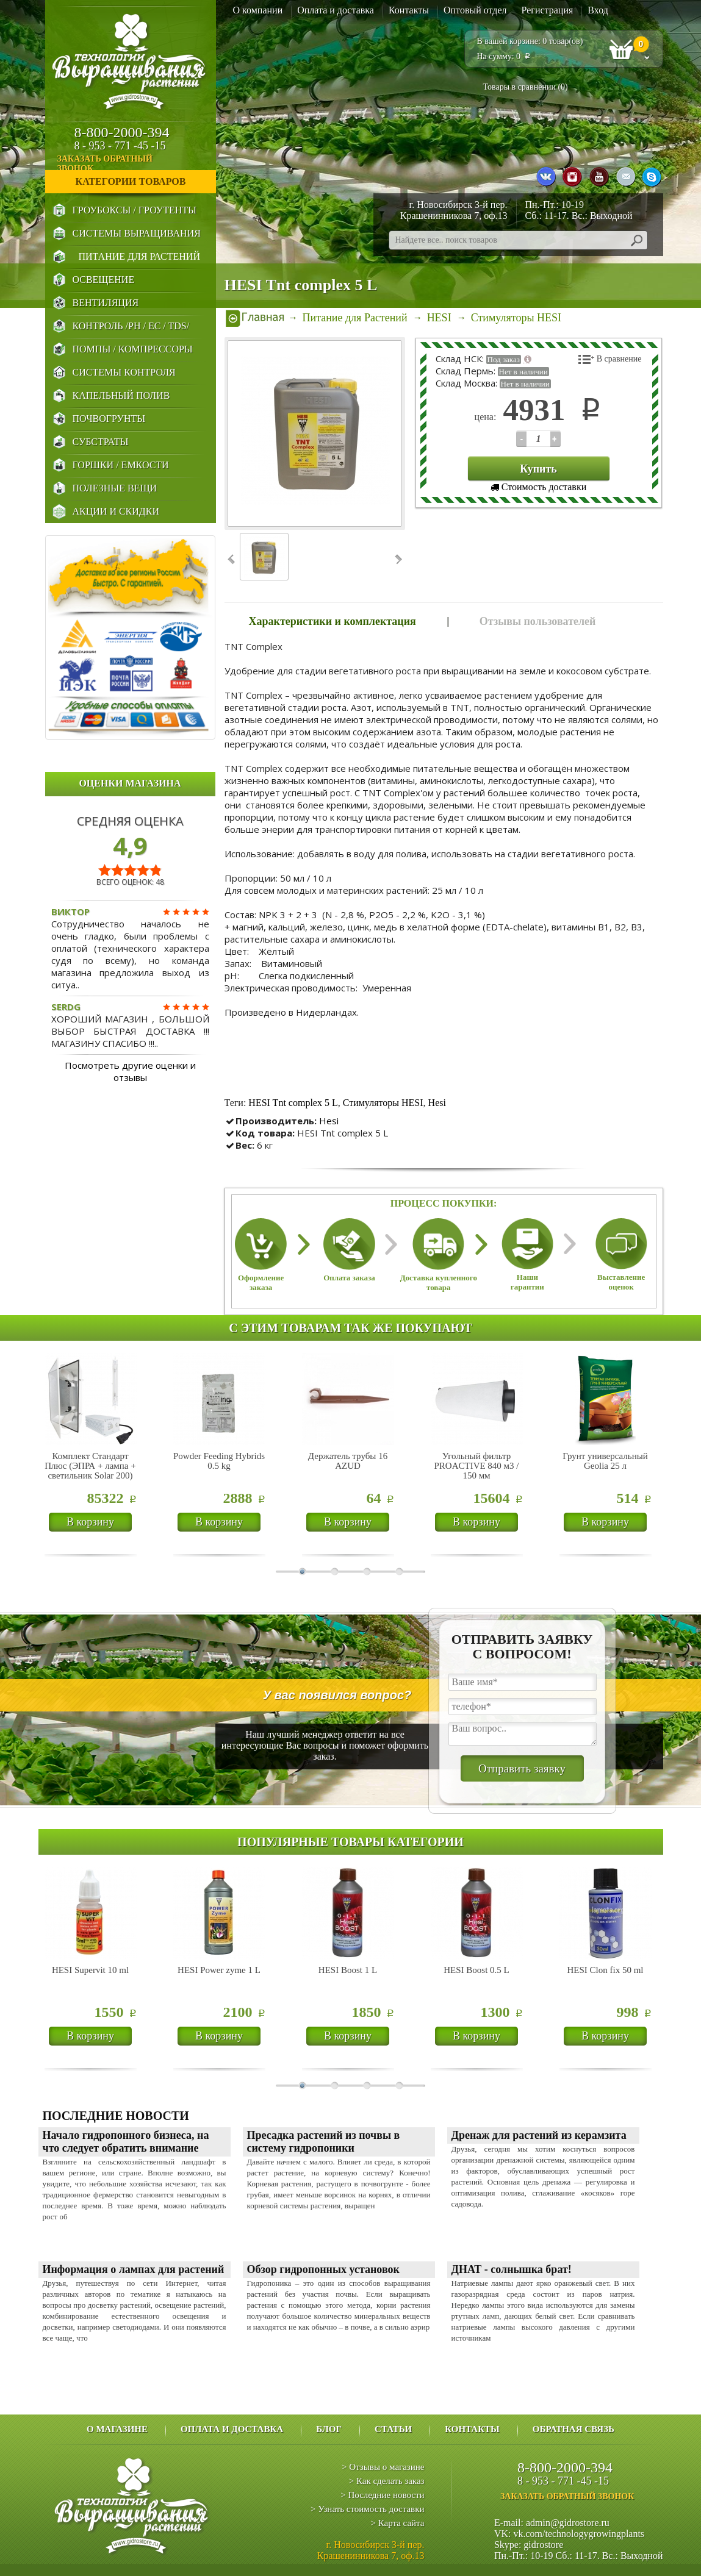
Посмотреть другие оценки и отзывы (130, 1071)
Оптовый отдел (475, 10)
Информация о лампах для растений (134, 2269)
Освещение (104, 279)
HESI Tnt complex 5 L (292, 1102)
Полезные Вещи (115, 488)
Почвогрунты (109, 418)
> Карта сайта (397, 2523)
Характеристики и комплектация (332, 621)
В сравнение (619, 358)
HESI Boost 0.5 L (476, 1970)
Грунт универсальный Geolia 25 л (605, 1461)
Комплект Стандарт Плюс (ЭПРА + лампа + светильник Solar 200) (90, 1465)
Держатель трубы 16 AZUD (347, 1461)
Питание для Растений (139, 256)
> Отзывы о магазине (383, 2467)
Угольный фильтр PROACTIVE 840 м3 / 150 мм (476, 1465)
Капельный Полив (121, 395)
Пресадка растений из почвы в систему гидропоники (323, 2141)
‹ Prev (232, 559)
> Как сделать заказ (387, 2481)
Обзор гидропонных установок (323, 2269)
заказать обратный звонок (135, 163)
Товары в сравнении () (525, 86)
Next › (397, 559)
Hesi (437, 1102)
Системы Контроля (124, 372)
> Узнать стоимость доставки (368, 2509)
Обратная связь (573, 2429)
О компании (258, 10)
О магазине (117, 2429)
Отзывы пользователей (538, 621)
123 (521, 438)
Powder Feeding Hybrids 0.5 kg (219, 1461)
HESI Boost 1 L (347, 1970)
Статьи (393, 2429)
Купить (538, 469)
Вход (598, 10)
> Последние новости (382, 2495)
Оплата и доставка (335, 10)
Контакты (409, 10)
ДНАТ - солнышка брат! (511, 2269)
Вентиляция (106, 303)
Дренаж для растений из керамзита (539, 2135)
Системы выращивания (137, 233)
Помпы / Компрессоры (133, 349)
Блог (329, 2429)
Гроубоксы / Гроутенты (134, 210)
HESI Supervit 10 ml (90, 1970)
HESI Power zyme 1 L (219, 1970)
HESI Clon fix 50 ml (605, 1970)
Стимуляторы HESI (383, 1102)
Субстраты (101, 442)
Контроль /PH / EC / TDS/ (131, 326)
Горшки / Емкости (121, 465)
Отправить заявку (522, 1768)
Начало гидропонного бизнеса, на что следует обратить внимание (126, 2141)
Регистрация (547, 10)
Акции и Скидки (116, 511)
